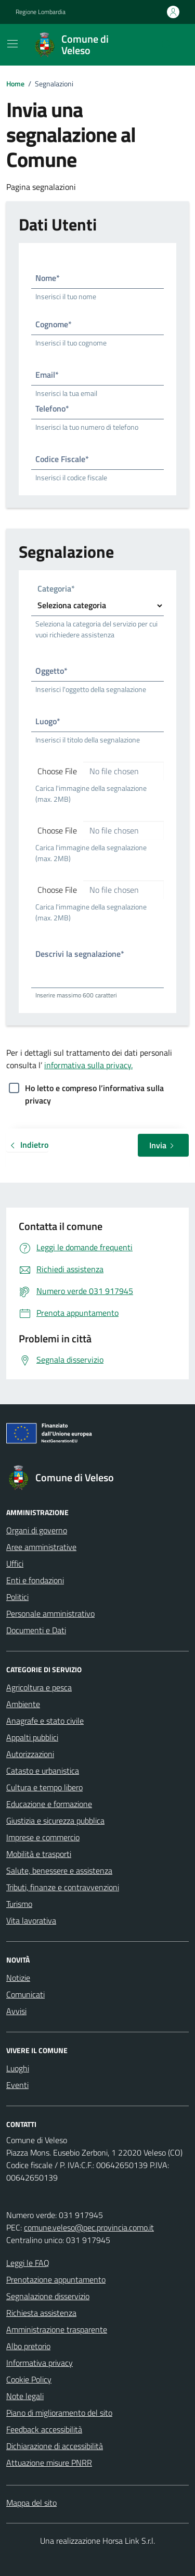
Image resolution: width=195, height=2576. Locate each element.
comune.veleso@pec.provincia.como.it (89, 2227)
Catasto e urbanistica (42, 1770)
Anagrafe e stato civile (45, 1720)
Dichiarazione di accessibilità (54, 2446)
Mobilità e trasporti (38, 1854)
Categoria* (56, 589)
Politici (17, 1597)
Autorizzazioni (30, 1754)
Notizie (18, 1977)
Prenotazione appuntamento (56, 2279)
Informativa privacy (39, 2362)
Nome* (47, 278)
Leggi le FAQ (27, 2263)
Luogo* (47, 721)
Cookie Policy (28, 2379)
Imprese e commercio (43, 1837)
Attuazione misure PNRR (49, 2462)
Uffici (14, 1563)
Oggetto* (51, 670)
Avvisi (16, 2011)
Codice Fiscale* (62, 459)
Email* (47, 374)
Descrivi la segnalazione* (79, 953)
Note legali (25, 2396)
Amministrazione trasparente (56, 2329)
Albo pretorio (28, 2346)
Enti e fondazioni (35, 1580)
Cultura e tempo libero (44, 1787)
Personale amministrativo (50, 1613)
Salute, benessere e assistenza (59, 1870)
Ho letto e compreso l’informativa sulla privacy (94, 1089)
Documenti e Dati (36, 1630)
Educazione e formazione (49, 1804)
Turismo (19, 1904)
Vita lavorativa (31, 1920)
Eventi (17, 2085)
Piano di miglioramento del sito (59, 2412)
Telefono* (52, 408)
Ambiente (23, 1704)
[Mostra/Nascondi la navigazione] (12, 43)
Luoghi (17, 2068)
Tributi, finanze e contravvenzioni (62, 1887)
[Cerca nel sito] (166, 44)
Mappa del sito (31, 2502)
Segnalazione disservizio (47, 2296)
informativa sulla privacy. (88, 1065)
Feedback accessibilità (44, 2429)
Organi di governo (36, 1530)
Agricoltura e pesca (39, 1687)
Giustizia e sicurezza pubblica (55, 1820)
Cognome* (53, 324)
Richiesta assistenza (41, 2312)
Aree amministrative (41, 1547)
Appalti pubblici (32, 1737)
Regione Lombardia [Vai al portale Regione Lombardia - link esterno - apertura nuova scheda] (41, 12)
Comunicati (25, 1994)
